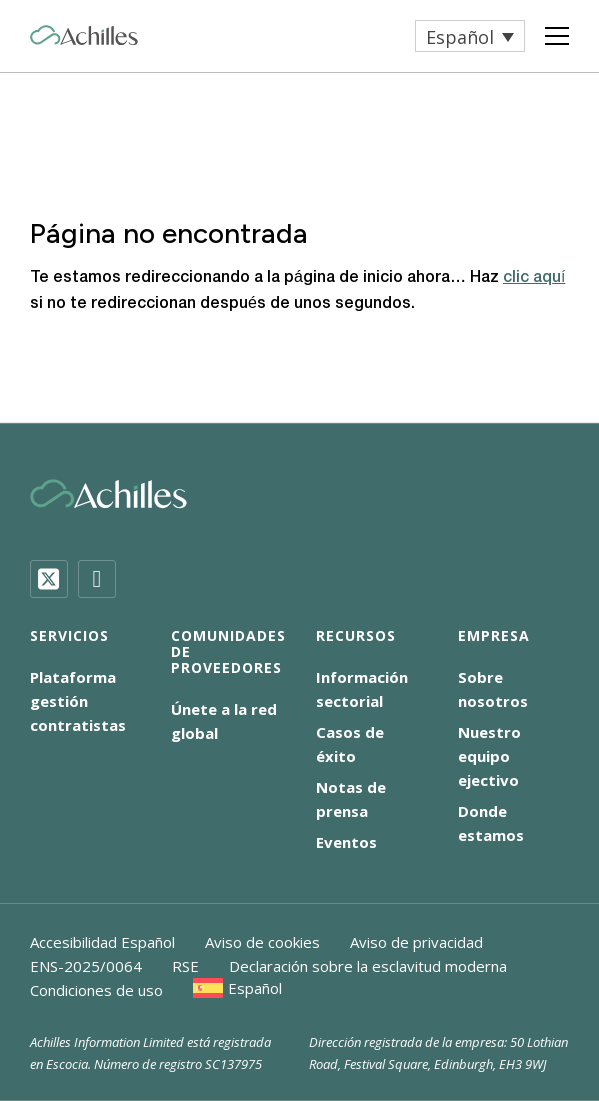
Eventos (346, 842)
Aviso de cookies (262, 942)
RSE (185, 966)
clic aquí (534, 278)
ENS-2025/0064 (86, 966)
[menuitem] (470, 36)
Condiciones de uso (96, 990)
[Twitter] (49, 579)
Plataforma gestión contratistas (78, 701)
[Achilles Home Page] (84, 35)
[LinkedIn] (97, 579)
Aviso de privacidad (416, 942)
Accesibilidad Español (102, 942)
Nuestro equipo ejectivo (489, 756)
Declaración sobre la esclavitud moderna (368, 966)
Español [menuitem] (460, 37)
